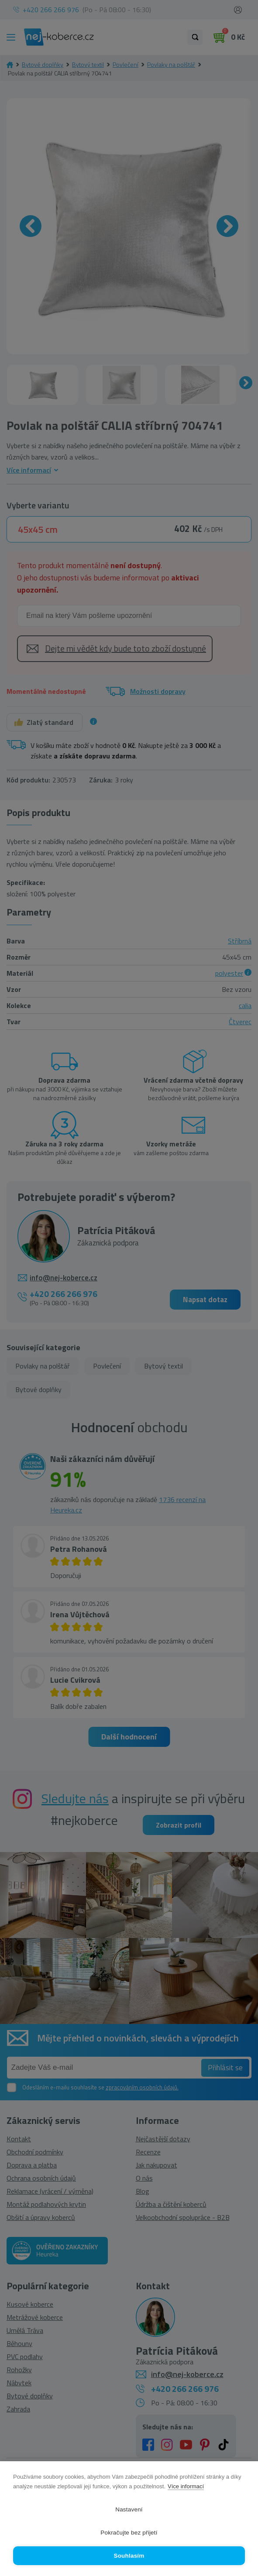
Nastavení (129, 2509)
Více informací (186, 2486)
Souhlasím (129, 2555)
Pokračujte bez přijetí (128, 2532)
